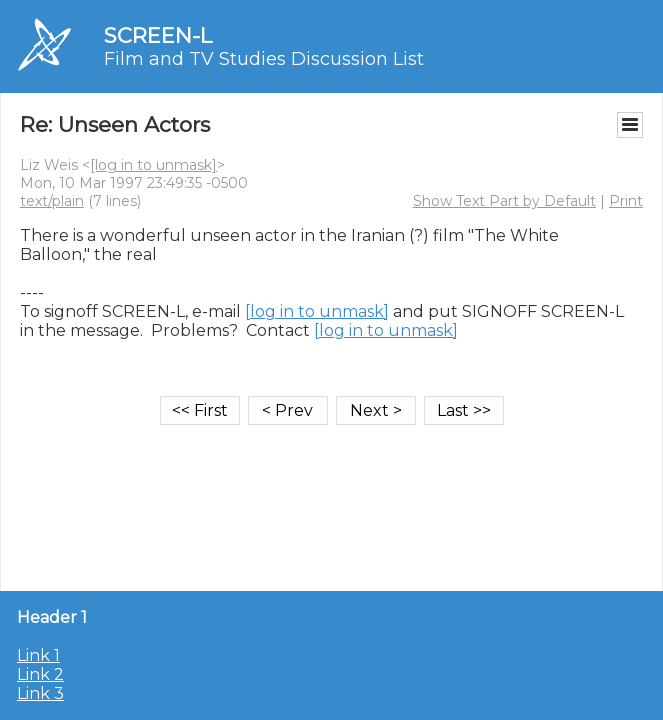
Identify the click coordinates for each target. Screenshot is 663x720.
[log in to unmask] (153, 165)
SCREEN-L (158, 35)
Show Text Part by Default (504, 201)
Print (626, 201)
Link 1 (38, 655)
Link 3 (40, 693)
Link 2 (40, 674)
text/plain (52, 201)
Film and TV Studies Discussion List (264, 59)
